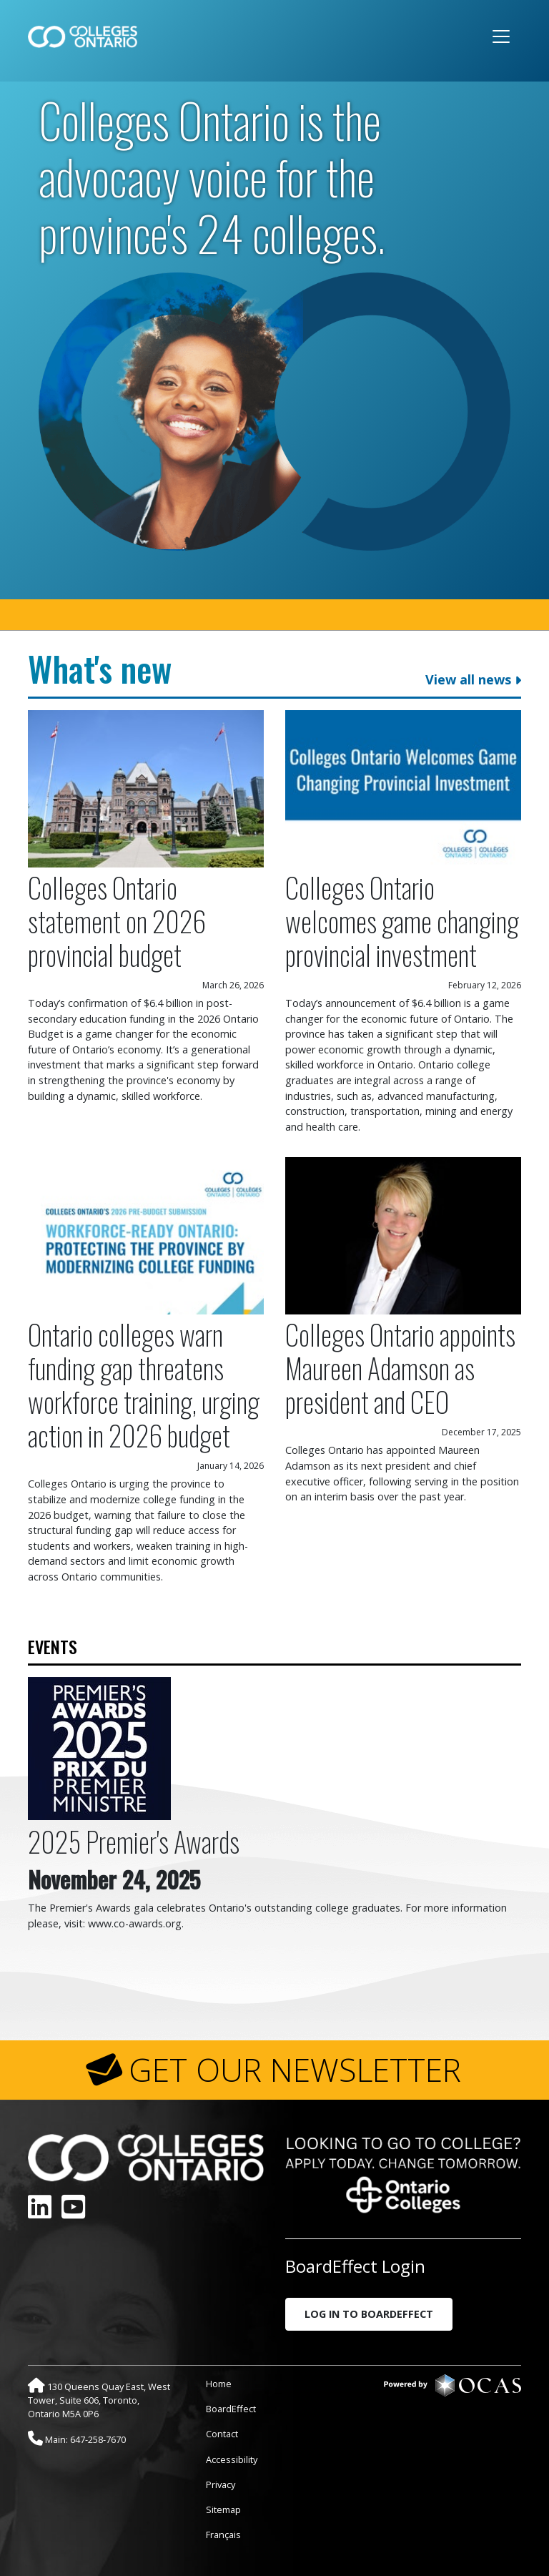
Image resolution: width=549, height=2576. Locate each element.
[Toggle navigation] (501, 36)
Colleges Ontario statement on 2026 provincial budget (117, 921)
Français (223, 2534)
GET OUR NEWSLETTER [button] (295, 2069)
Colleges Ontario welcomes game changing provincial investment (402, 921)
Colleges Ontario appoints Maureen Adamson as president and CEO (400, 1368)
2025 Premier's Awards (133, 1841)
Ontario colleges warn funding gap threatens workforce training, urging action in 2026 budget (143, 1384)
